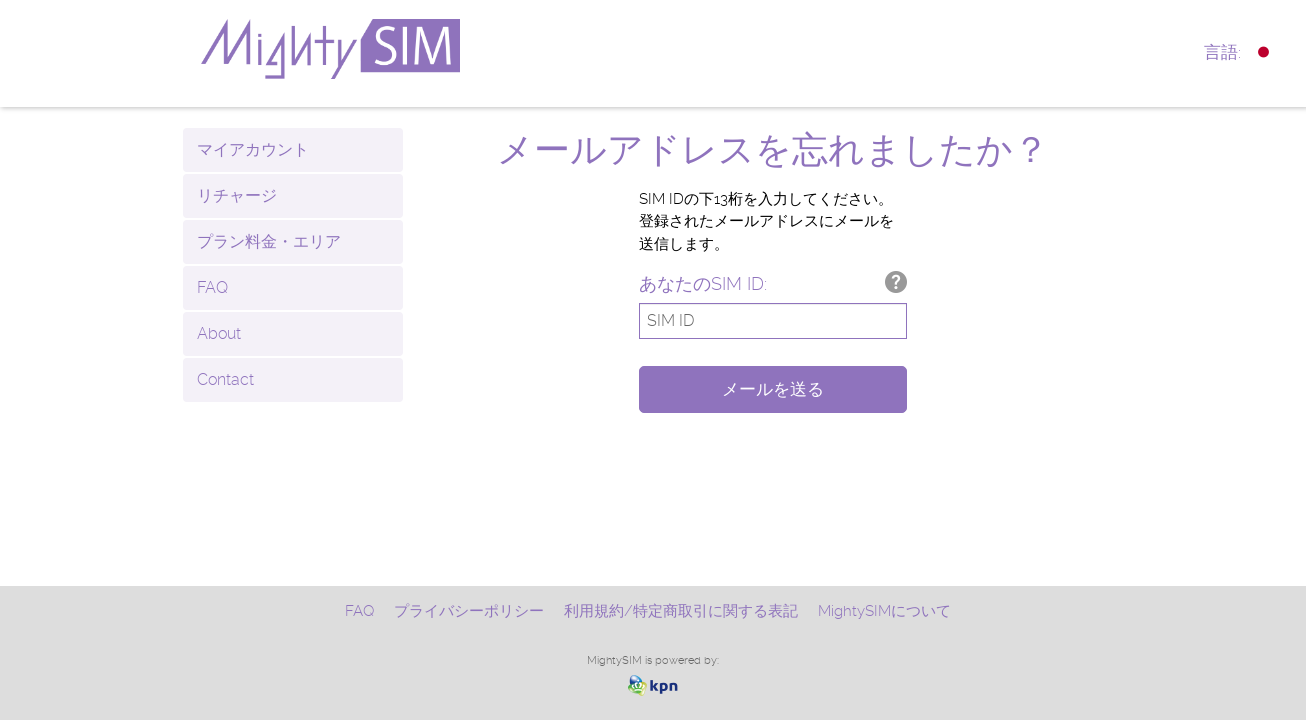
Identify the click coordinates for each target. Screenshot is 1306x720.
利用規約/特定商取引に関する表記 (681, 611)
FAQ (212, 287)
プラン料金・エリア (269, 241)
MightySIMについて (884, 611)
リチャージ (237, 195)
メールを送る (773, 389)
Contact (225, 379)
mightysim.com (379, 49)
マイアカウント (253, 149)
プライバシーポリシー (469, 611)
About (219, 333)
